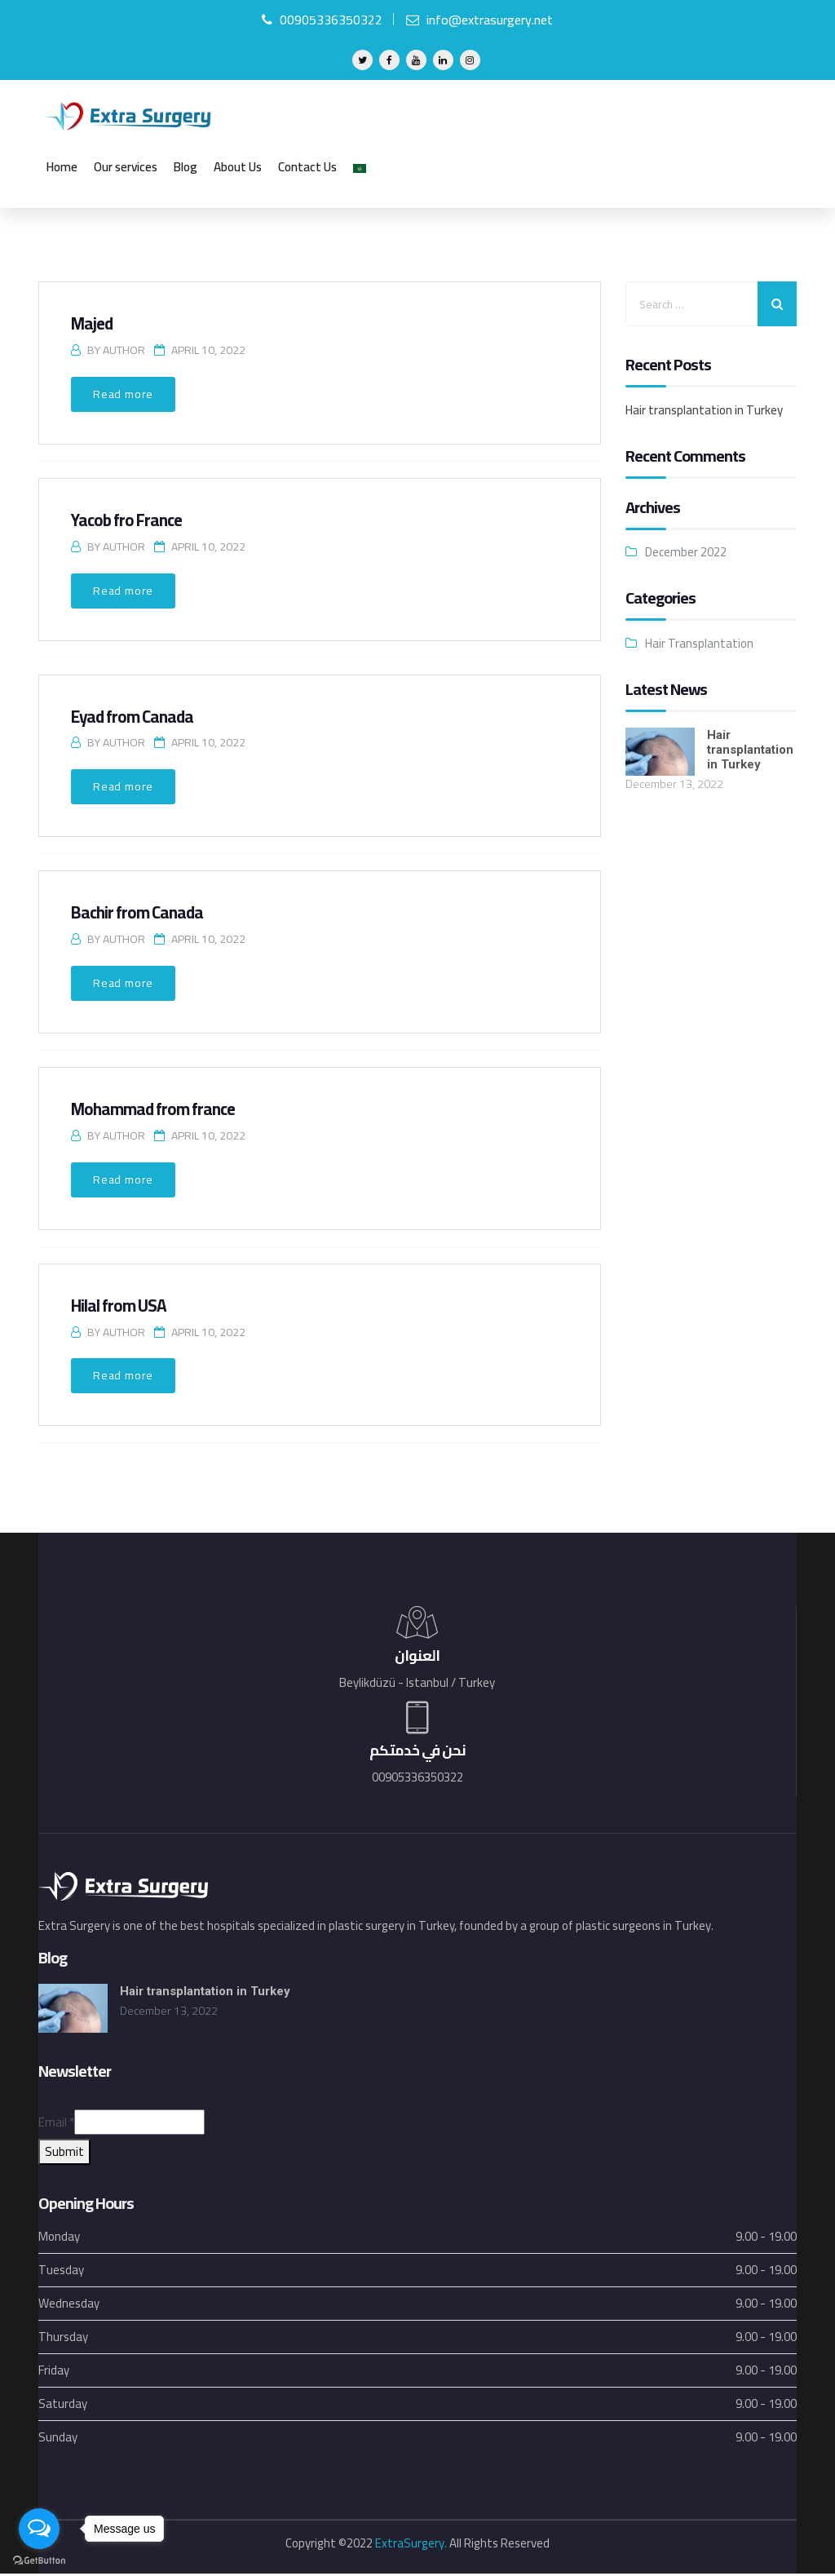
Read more (123, 394)
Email (56, 2125)
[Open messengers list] (39, 2528)
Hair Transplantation (699, 644)
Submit (64, 2154)
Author (124, 350)
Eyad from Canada (134, 717)
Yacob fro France (128, 521)
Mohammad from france (154, 1110)
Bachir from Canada (138, 913)
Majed (92, 324)
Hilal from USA (119, 1306)
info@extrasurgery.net (479, 19)
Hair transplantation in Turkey (704, 411)
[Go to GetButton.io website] (39, 2560)
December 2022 (686, 553)
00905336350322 (322, 19)
